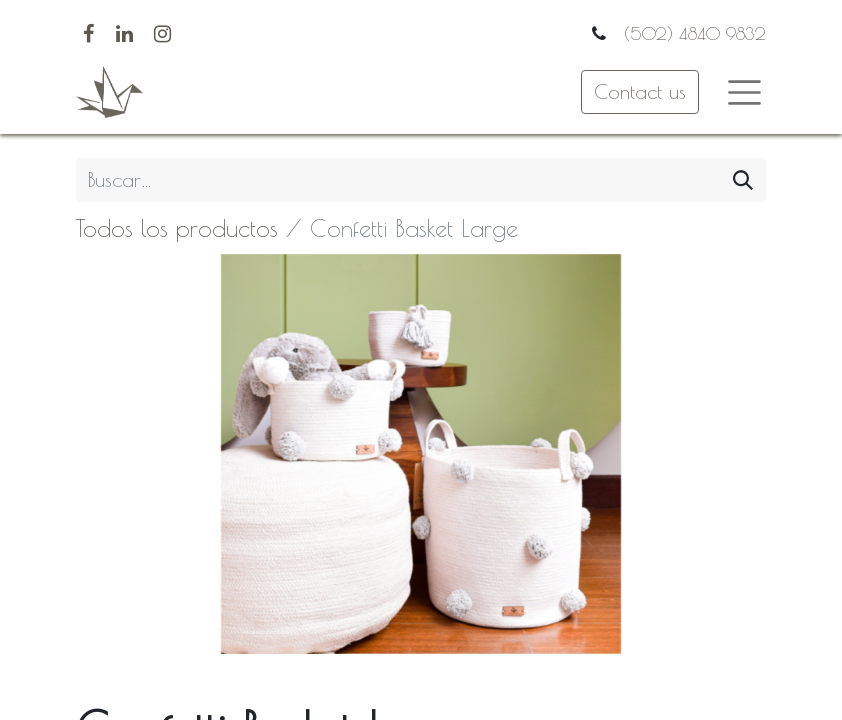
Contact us (640, 91)
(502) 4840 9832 (692, 33)
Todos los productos (177, 228)
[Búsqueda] (743, 180)
